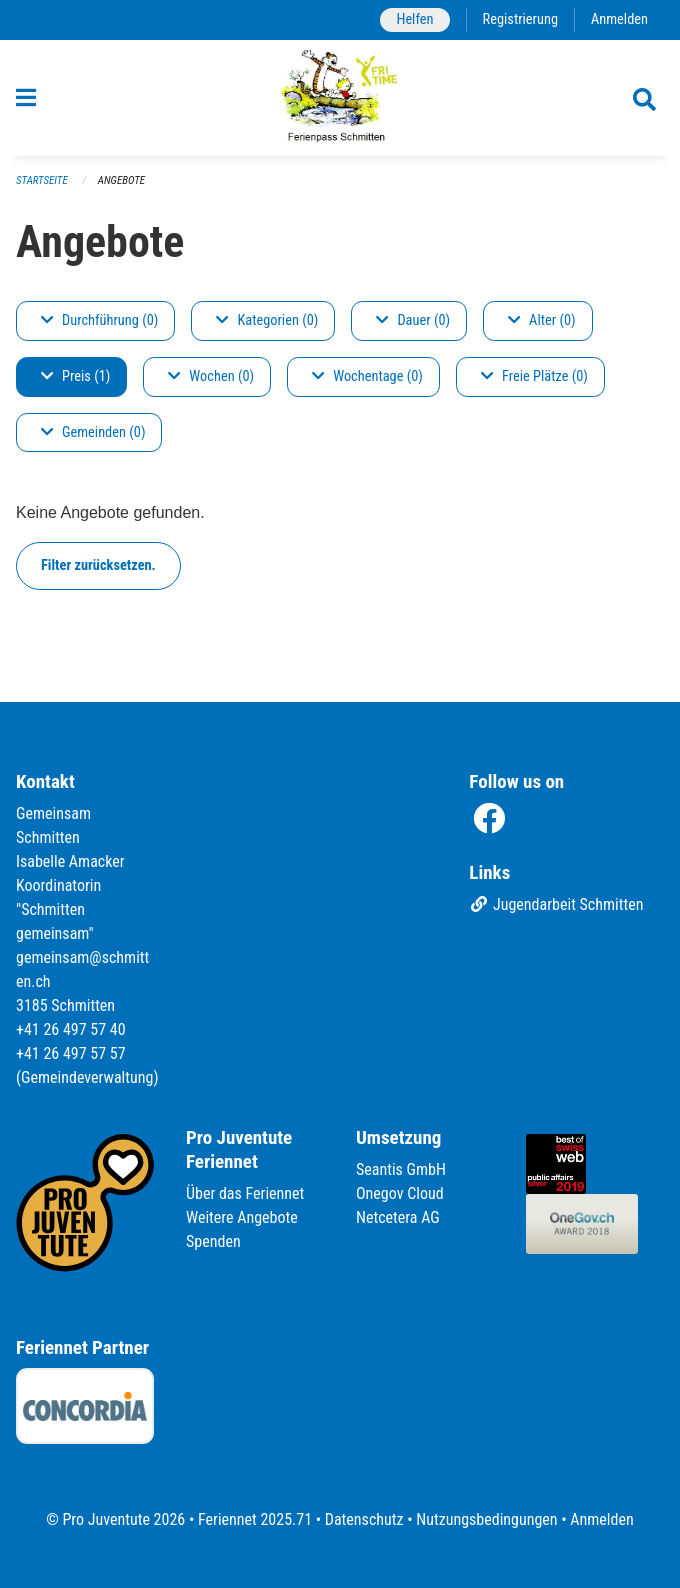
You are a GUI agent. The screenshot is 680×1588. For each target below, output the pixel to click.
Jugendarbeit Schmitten (556, 904)
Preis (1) (75, 376)
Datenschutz (364, 1519)
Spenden (213, 1241)
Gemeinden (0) (93, 432)
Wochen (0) (211, 376)
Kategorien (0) (267, 320)
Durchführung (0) (99, 320)
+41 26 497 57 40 (71, 1029)
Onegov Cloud (400, 1193)
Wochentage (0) (367, 376)
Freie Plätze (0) (534, 376)
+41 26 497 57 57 (71, 1053)
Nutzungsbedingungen (486, 1519)
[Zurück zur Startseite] (340, 98)
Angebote (121, 180)
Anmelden (619, 19)
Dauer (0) (413, 320)
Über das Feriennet (245, 1193)
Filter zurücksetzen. (98, 565)
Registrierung (520, 19)
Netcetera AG (398, 1217)
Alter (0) (542, 320)
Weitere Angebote (242, 1217)
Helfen (414, 19)
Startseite (42, 180)
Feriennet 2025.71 (255, 1519)
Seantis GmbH (401, 1169)
